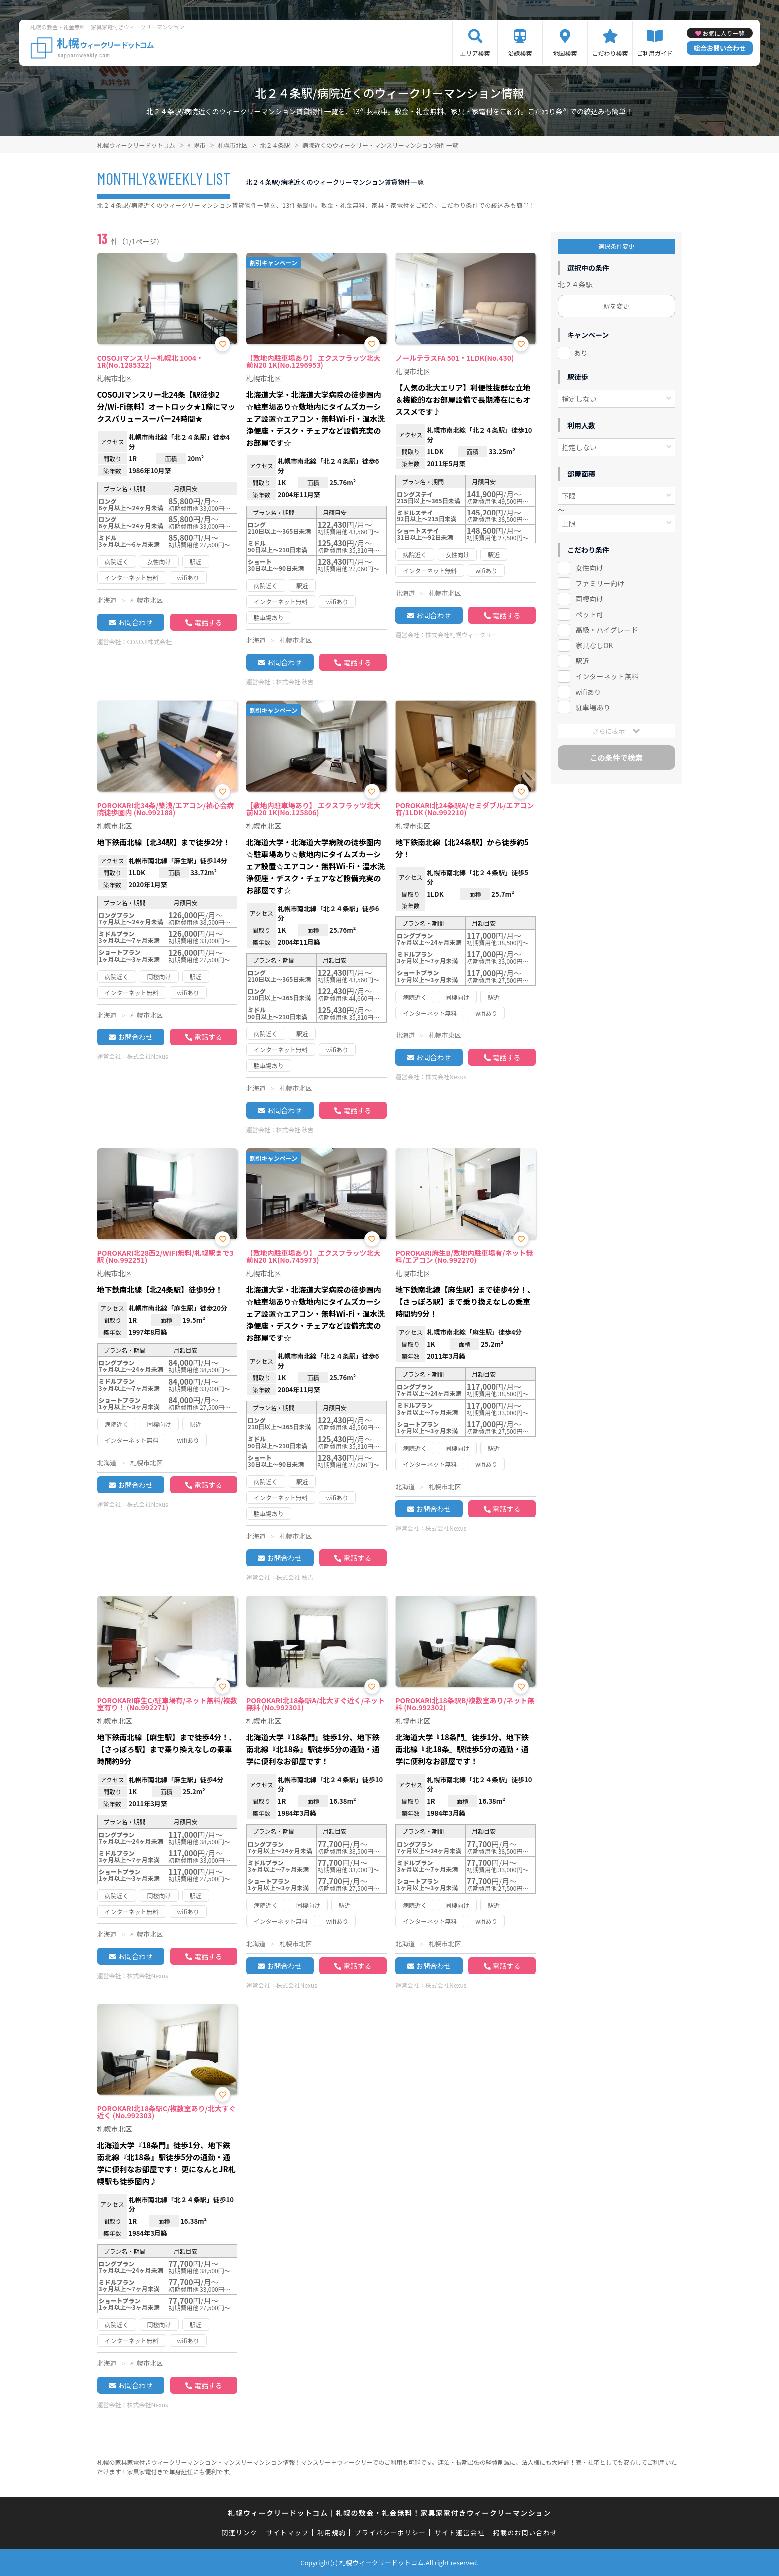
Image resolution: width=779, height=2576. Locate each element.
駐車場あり (592, 707)
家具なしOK (594, 645)
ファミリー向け (599, 583)
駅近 (582, 661)
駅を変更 (616, 306)
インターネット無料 (606, 676)
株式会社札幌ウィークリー (461, 634)
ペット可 (589, 614)
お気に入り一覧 (724, 33)
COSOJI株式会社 (149, 641)
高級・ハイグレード (606, 630)
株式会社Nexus (147, 1056)
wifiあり (588, 692)
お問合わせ (135, 622)
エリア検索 (475, 53)
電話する (208, 622)
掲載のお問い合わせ (525, 2532)
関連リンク (240, 2532)
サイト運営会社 (459, 2532)
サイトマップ (287, 2532)
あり (581, 353)
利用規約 (331, 2532)
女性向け (589, 568)
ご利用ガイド (655, 53)
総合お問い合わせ (720, 48)
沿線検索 (520, 53)
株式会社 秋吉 (295, 681)
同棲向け (589, 599)
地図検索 (565, 53)
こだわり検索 (610, 53)
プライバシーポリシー (390, 2532)
